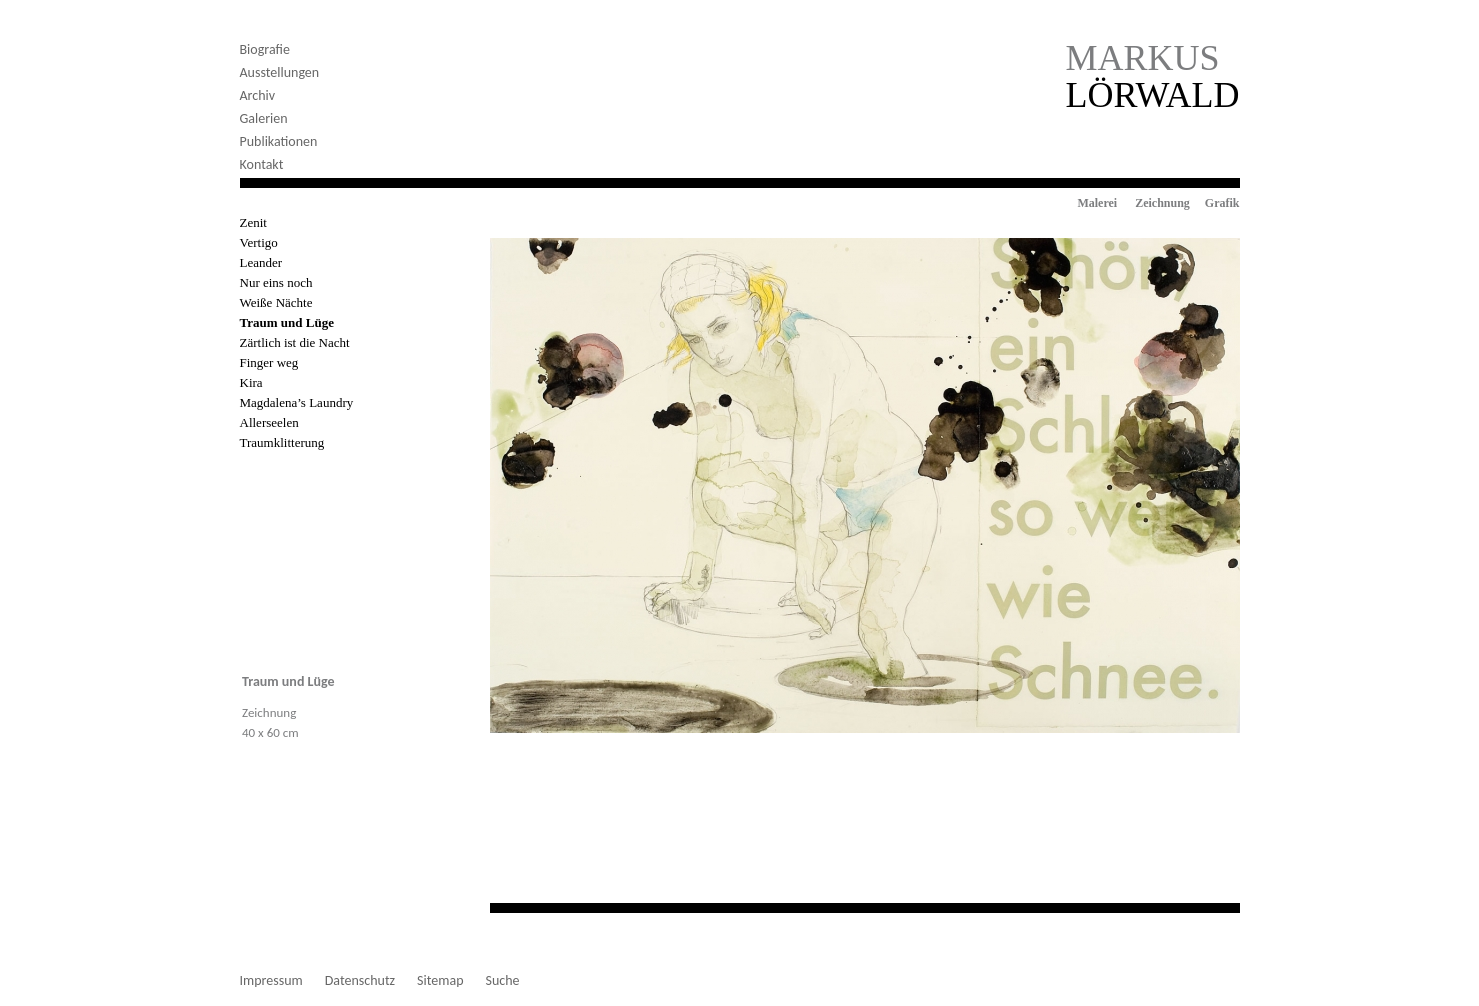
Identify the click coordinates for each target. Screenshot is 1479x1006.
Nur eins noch (276, 282)
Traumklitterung (282, 442)
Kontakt (262, 164)
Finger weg (269, 362)
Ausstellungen (280, 72)
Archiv (258, 95)
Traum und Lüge (287, 322)
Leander (261, 262)
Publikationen (279, 141)
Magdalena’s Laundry (297, 402)
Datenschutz (360, 981)
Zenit (253, 222)
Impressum (271, 981)
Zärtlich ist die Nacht (295, 342)
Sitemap (440, 981)
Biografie (265, 49)
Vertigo (259, 242)
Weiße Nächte (276, 302)
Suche (503, 981)
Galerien (264, 118)
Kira (251, 382)
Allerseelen (269, 422)
